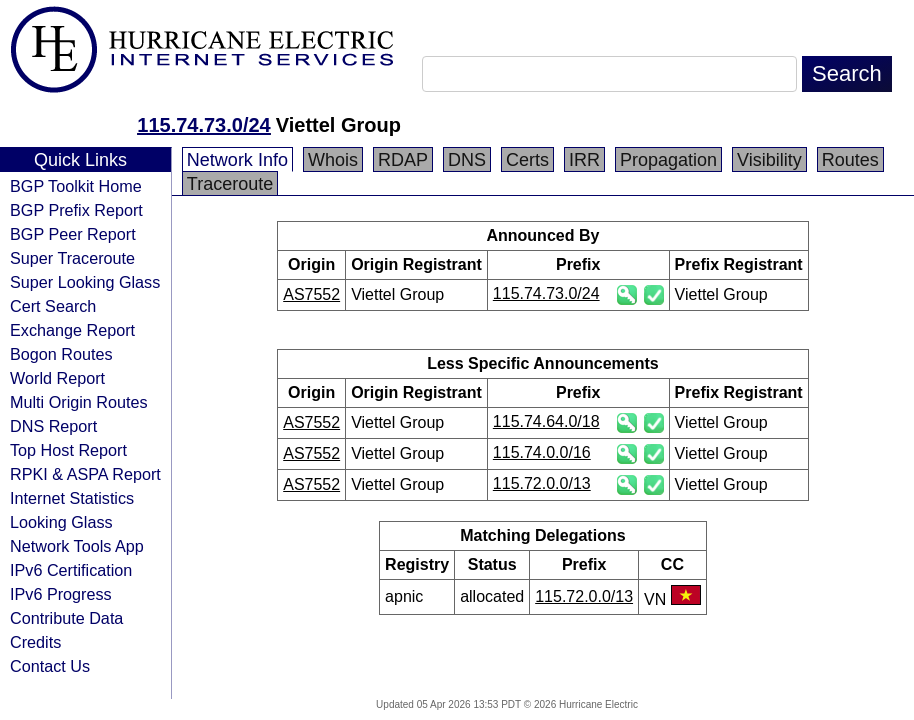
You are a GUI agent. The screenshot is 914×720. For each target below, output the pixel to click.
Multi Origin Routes (79, 402)
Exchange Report (72, 330)
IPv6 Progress (61, 594)
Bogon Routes (61, 354)
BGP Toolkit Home (76, 186)
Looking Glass (61, 522)
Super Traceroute (72, 258)
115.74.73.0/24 (203, 125)
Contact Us (50, 666)
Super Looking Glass (85, 282)
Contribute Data (66, 618)
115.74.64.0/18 (546, 421)
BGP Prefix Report (76, 210)
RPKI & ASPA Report (85, 474)
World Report (57, 378)
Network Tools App (77, 546)
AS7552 (311, 294)
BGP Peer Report (73, 234)
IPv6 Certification (71, 570)
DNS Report (53, 426)
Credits (35, 642)
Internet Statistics (72, 498)
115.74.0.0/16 (542, 452)
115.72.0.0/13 (542, 483)
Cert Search (53, 306)
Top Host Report (68, 450)
